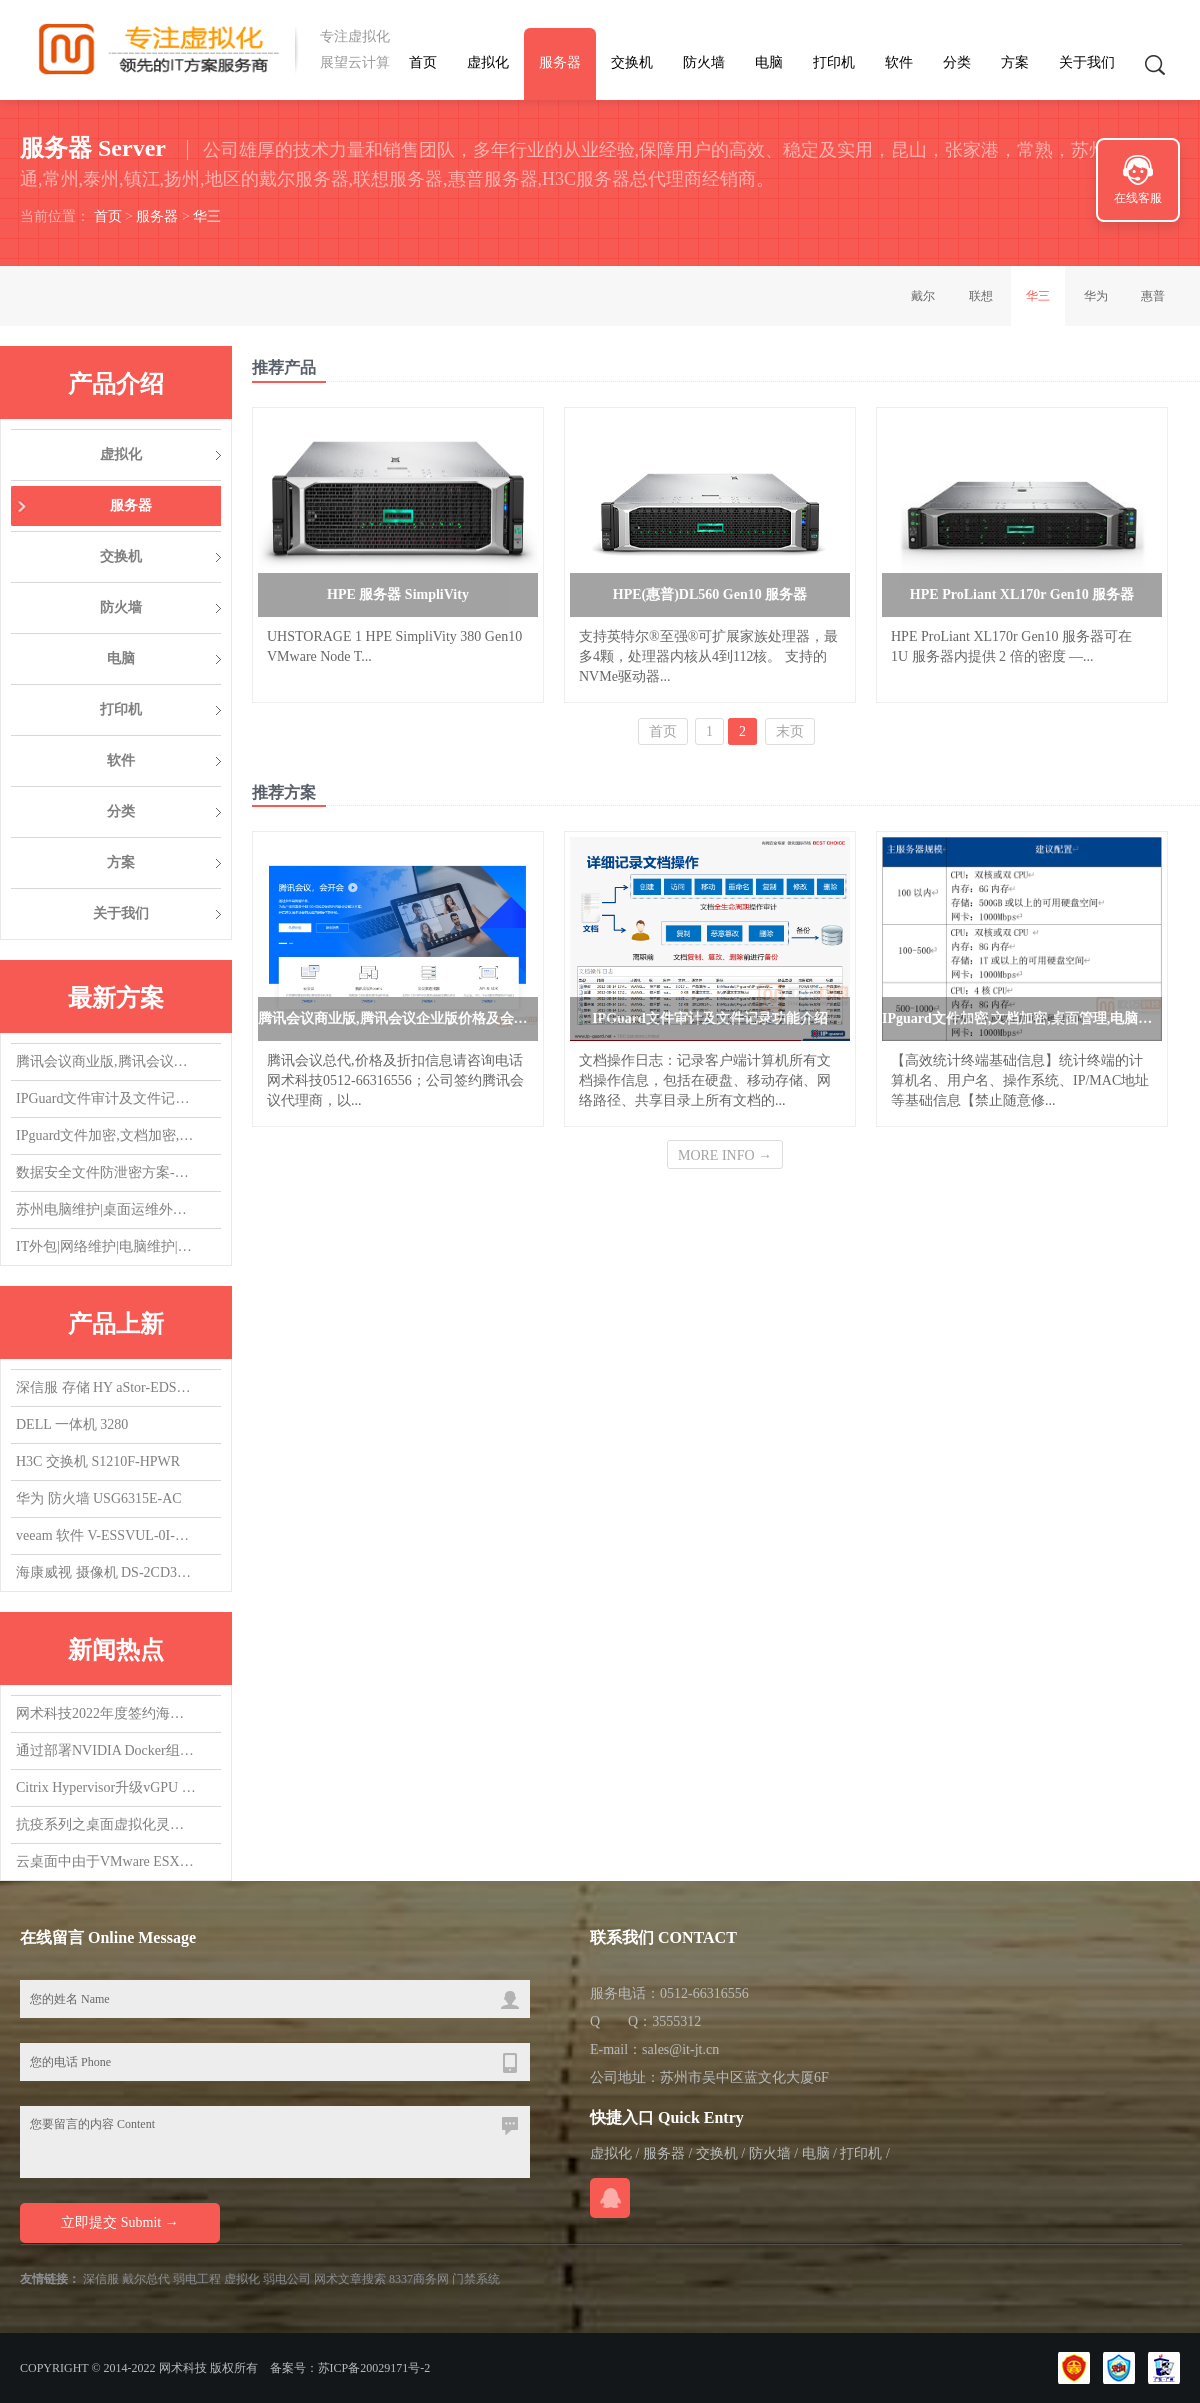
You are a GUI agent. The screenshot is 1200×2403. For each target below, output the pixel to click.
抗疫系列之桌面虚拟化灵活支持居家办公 (106, 1824)
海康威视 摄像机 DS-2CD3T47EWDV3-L (106, 1572)
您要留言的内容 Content (275, 2142)
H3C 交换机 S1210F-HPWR (98, 1461)
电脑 (769, 62)
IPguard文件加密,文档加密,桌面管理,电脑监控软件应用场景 (106, 1135)
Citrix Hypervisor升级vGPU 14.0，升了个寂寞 (106, 1787)
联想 (981, 296)
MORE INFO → (725, 1155)
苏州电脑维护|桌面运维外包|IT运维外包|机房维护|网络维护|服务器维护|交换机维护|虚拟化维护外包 (106, 1209)
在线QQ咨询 (610, 2198)
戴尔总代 (146, 2279)
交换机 (632, 62)
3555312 (676, 2021)
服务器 (560, 62)
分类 (957, 62)
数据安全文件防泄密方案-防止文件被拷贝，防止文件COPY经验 (106, 1172)
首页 (423, 62)
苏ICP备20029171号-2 (374, 2368)
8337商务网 (419, 2279)
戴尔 (923, 296)
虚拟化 (488, 62)
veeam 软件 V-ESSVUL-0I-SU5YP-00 (106, 1535)
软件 (899, 62)
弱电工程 (197, 2279)
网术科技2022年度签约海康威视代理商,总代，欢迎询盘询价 (106, 1713)
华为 (1096, 296)
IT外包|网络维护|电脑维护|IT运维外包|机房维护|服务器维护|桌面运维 (106, 1246)
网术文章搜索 (350, 2279)
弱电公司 (287, 2279)
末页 (790, 731)
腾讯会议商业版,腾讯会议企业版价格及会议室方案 (106, 1061)
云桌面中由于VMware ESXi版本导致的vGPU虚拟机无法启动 (106, 1861)
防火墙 (704, 62)
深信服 (101, 2279)
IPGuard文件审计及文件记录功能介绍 (106, 1098)
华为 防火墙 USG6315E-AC (99, 1498)
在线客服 (1138, 198)
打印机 (834, 62)
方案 (1015, 62)
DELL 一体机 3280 (72, 1424)
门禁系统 (476, 2279)
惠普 (1153, 296)
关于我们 (1087, 62)
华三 (207, 216)
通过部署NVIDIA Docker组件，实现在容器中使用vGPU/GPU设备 (106, 1750)
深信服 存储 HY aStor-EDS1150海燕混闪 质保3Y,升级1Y (106, 1387)
